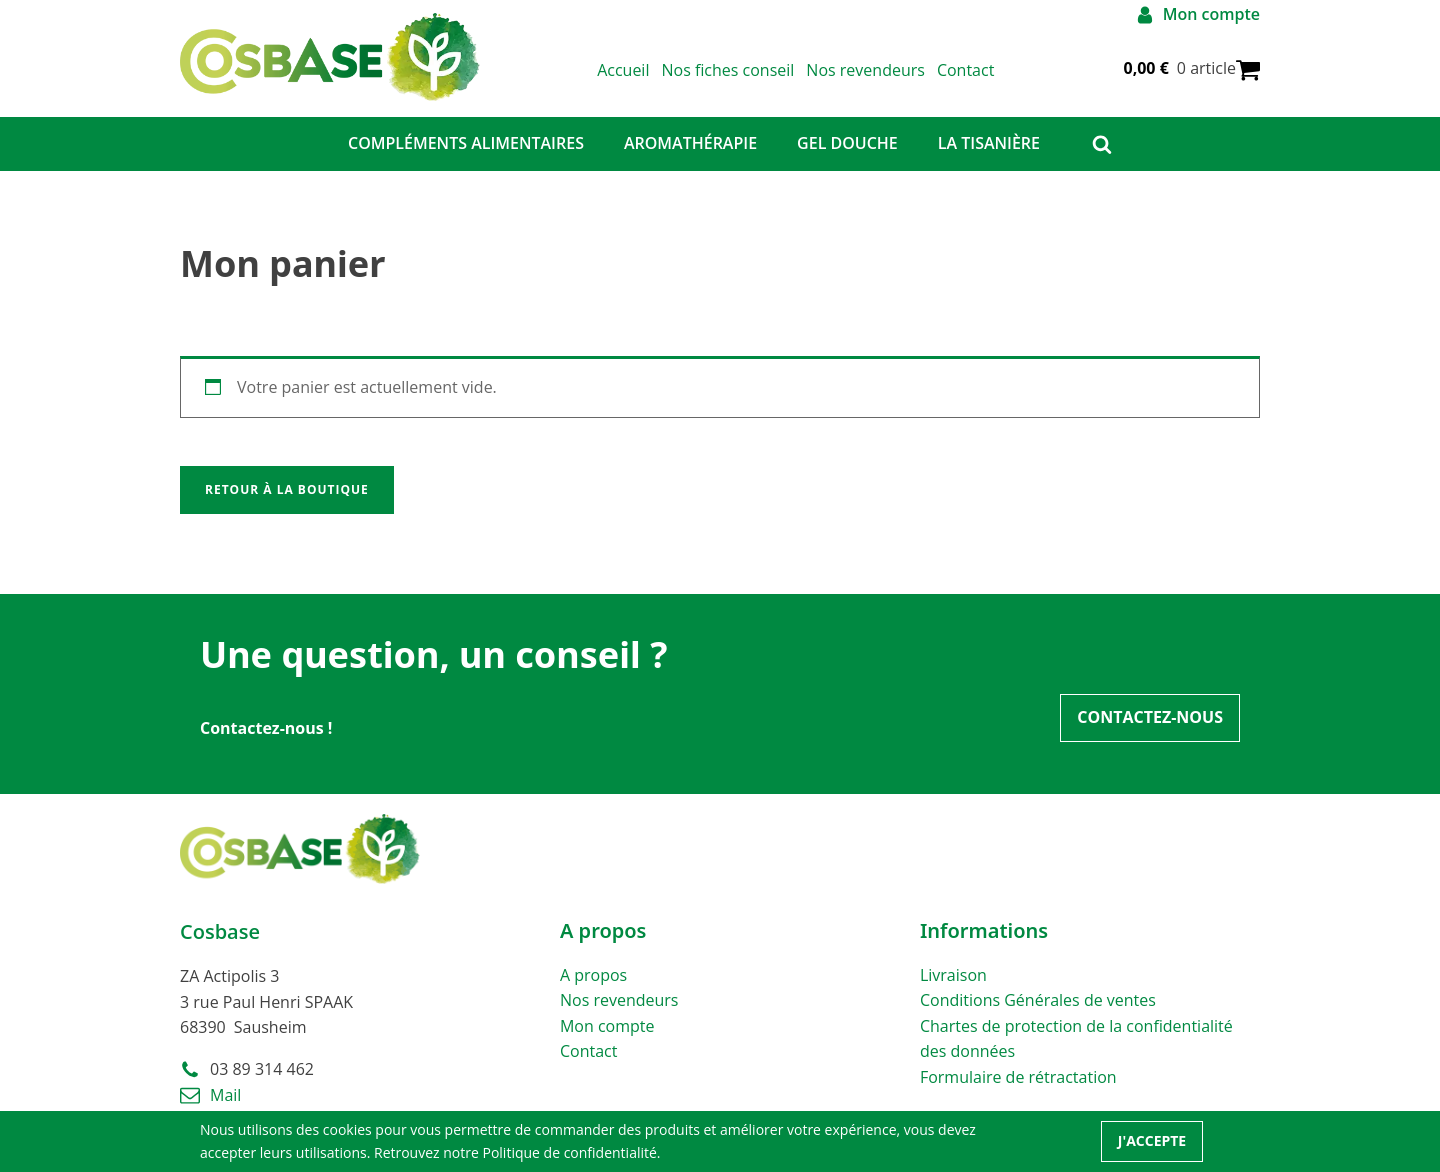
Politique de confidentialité (569, 1152)
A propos (593, 975)
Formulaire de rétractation (1018, 1077)
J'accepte (1152, 1140)
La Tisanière (989, 143)
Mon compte (607, 1026)
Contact (965, 70)
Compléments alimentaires (466, 143)
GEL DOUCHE (847, 143)
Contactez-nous (1150, 717)
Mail (225, 1095)
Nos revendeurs (865, 70)
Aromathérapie (690, 143)
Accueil (623, 70)
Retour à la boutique (287, 489)
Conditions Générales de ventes (1038, 1000)
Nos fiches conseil (727, 70)
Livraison (953, 975)
